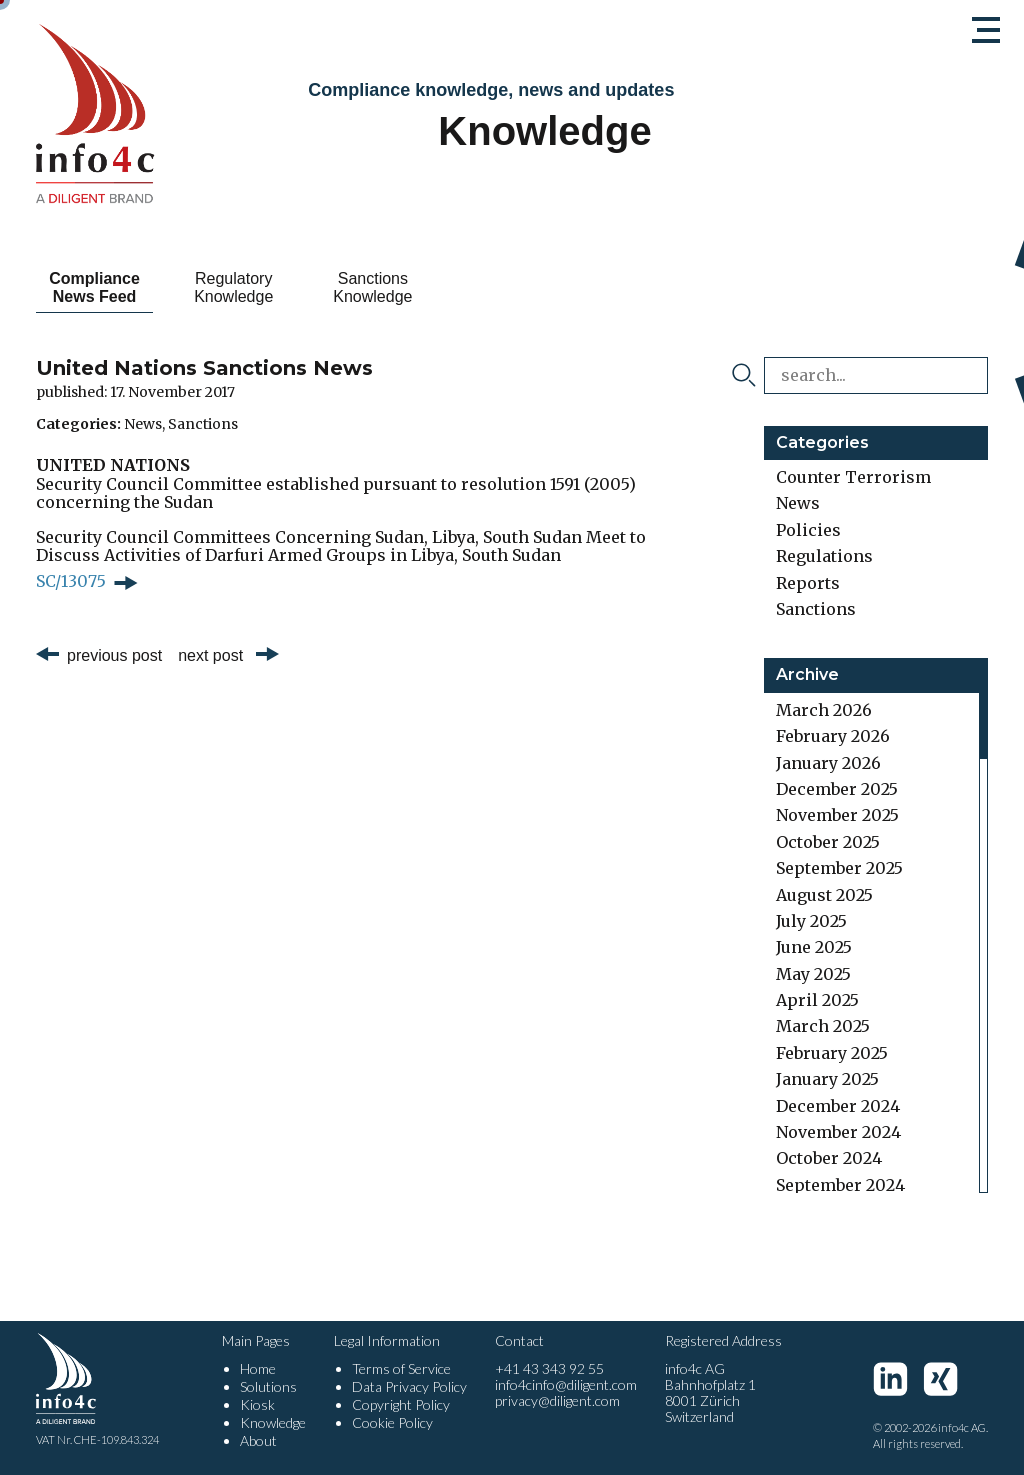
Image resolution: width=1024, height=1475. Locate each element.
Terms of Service (401, 1368)
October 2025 (828, 842)
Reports (808, 583)
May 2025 (813, 974)
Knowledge (273, 1422)
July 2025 (811, 921)
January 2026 (828, 763)
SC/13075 (71, 581)
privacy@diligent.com (557, 1400)
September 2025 (839, 868)
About (258, 1440)
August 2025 (824, 895)
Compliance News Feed (106, 287)
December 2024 (838, 1106)
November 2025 (837, 815)
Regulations (824, 556)
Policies (808, 530)
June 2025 (814, 947)
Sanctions (203, 424)
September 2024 (840, 1185)
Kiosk (257, 1404)
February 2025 (832, 1053)
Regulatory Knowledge (268, 287)
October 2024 (829, 1158)
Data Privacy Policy (409, 1386)
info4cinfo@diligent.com (566, 1384)
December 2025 (837, 789)
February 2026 (833, 736)
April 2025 (817, 1000)
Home (258, 1368)
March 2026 (824, 710)
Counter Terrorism (853, 477)
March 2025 (823, 1026)
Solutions (268, 1386)
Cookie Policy (392, 1422)
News (143, 424)
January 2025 (827, 1079)
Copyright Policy (401, 1404)
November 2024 (838, 1132)
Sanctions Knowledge (430, 287)
